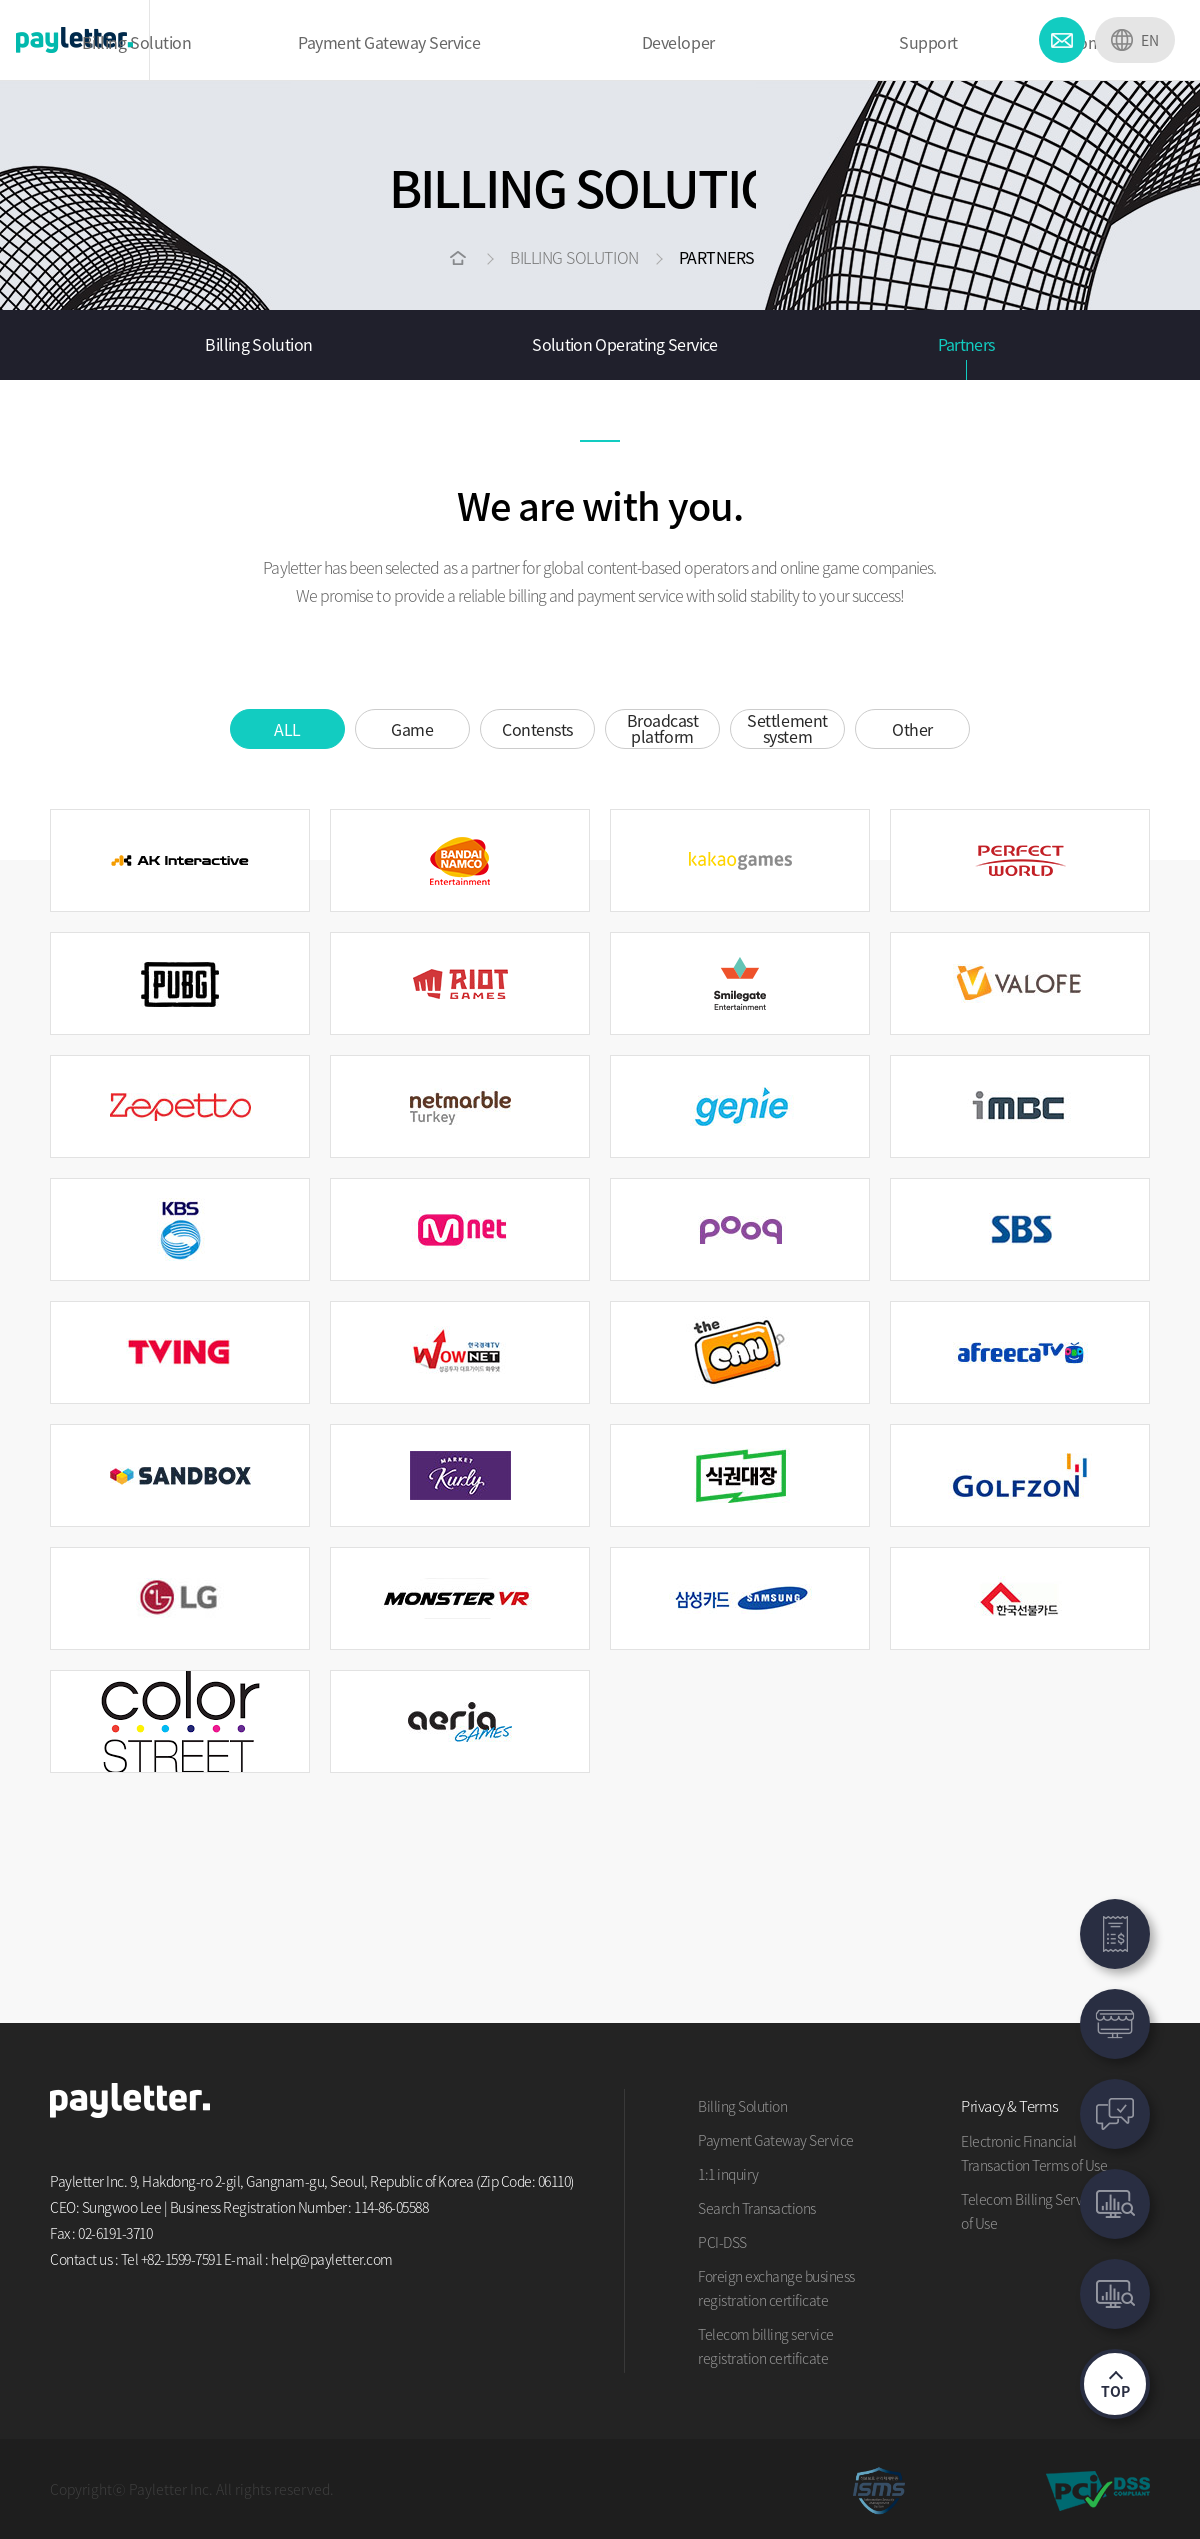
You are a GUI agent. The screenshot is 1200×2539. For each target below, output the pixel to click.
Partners (966, 344)
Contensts (537, 729)
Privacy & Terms (1010, 2106)
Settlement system (787, 728)
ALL (287, 729)
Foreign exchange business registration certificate (776, 2288)
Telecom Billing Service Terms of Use (1050, 2211)
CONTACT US (1062, 40)
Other (912, 729)
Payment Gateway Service (776, 2140)
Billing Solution (258, 344)
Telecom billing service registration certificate (766, 2346)
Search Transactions (757, 2208)
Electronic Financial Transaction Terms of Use (1034, 2153)
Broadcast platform (663, 728)
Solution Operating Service (624, 344)
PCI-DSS (722, 2242)
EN (1150, 40)
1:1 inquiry (728, 2174)
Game (412, 729)
